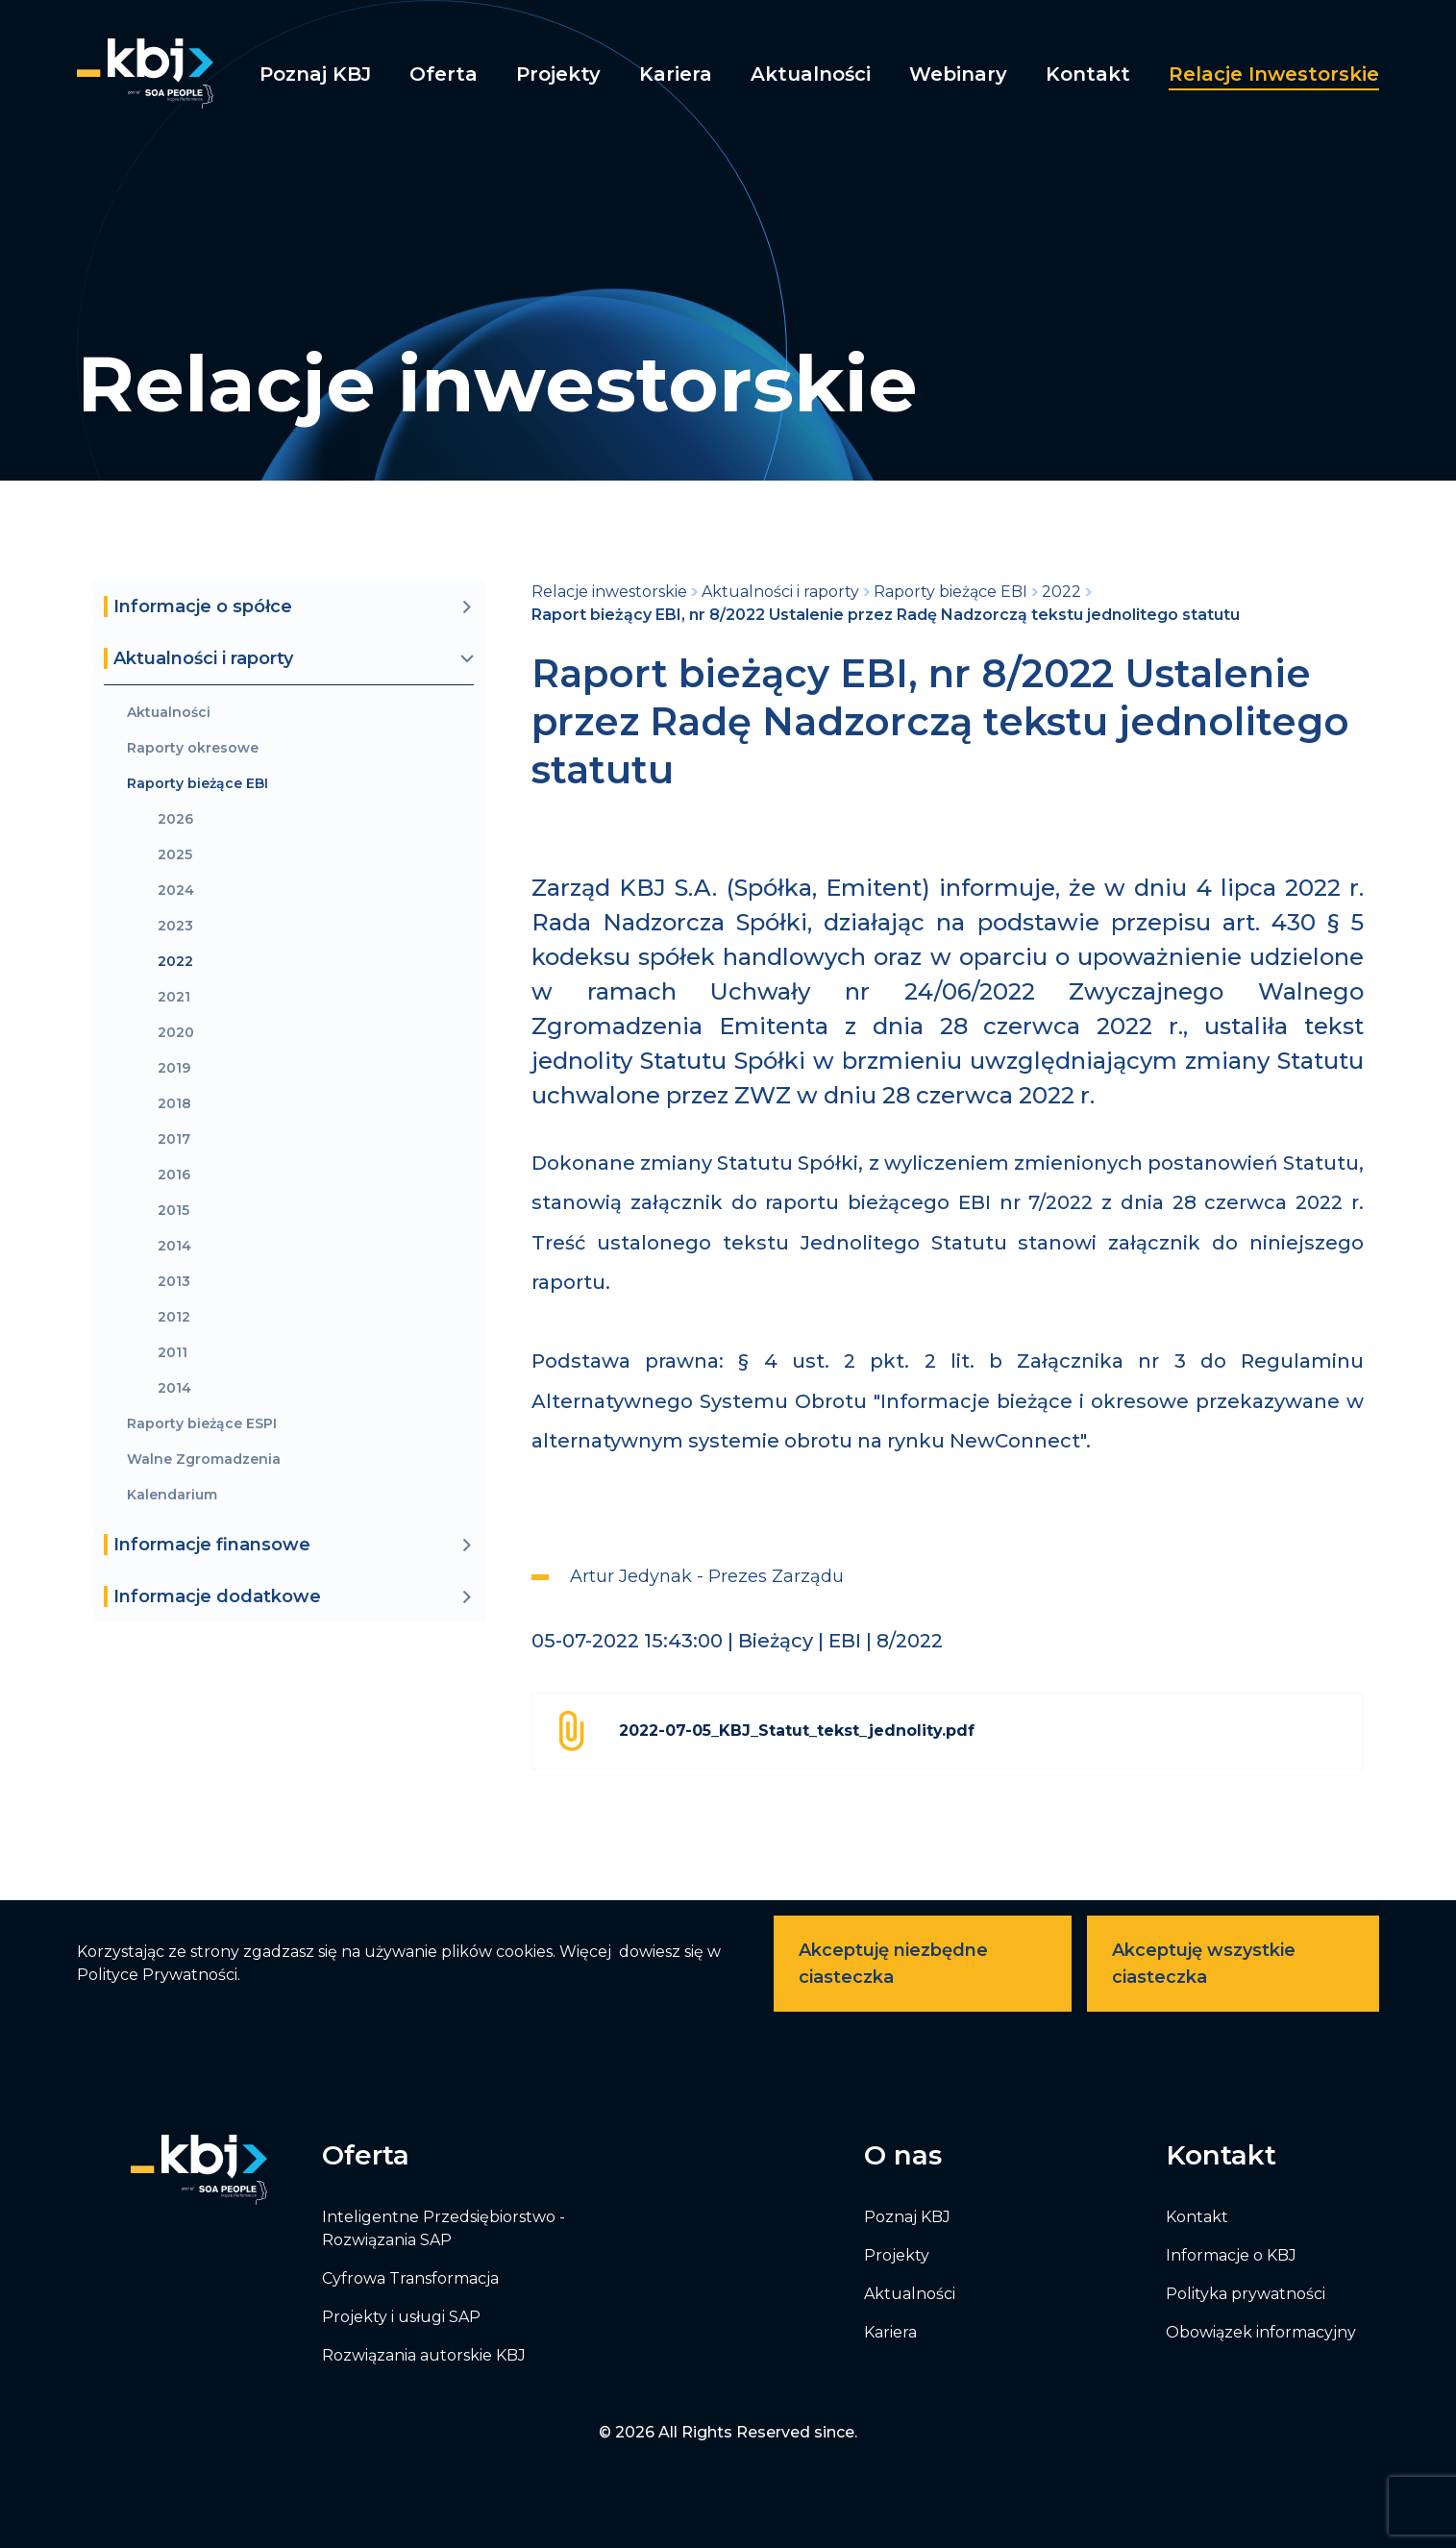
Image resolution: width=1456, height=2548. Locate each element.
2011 (172, 1353)
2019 (174, 1068)
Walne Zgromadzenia (204, 1459)
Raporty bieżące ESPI (202, 1424)
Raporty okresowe (193, 748)
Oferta (443, 74)
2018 (174, 1104)
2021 (174, 997)
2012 (174, 1317)
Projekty (558, 74)
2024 (176, 890)
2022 (175, 961)
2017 (174, 1139)
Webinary (958, 74)
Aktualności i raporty (780, 591)
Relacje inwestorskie (1274, 74)
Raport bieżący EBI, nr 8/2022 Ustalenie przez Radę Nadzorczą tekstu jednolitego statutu (885, 615)
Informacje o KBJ (1231, 2255)
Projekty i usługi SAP (401, 2317)
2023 (175, 926)
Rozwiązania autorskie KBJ (424, 2355)
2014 (174, 1246)
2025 (175, 855)
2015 (173, 1210)
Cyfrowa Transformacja (410, 2278)
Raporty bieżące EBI (197, 784)
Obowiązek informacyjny (1261, 2332)
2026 (175, 819)
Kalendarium (172, 1495)
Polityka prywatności (1245, 2294)
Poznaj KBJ (315, 74)
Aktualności (811, 74)
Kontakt (1088, 74)
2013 (174, 1282)
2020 (176, 1033)
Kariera (675, 74)
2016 (174, 1175)
